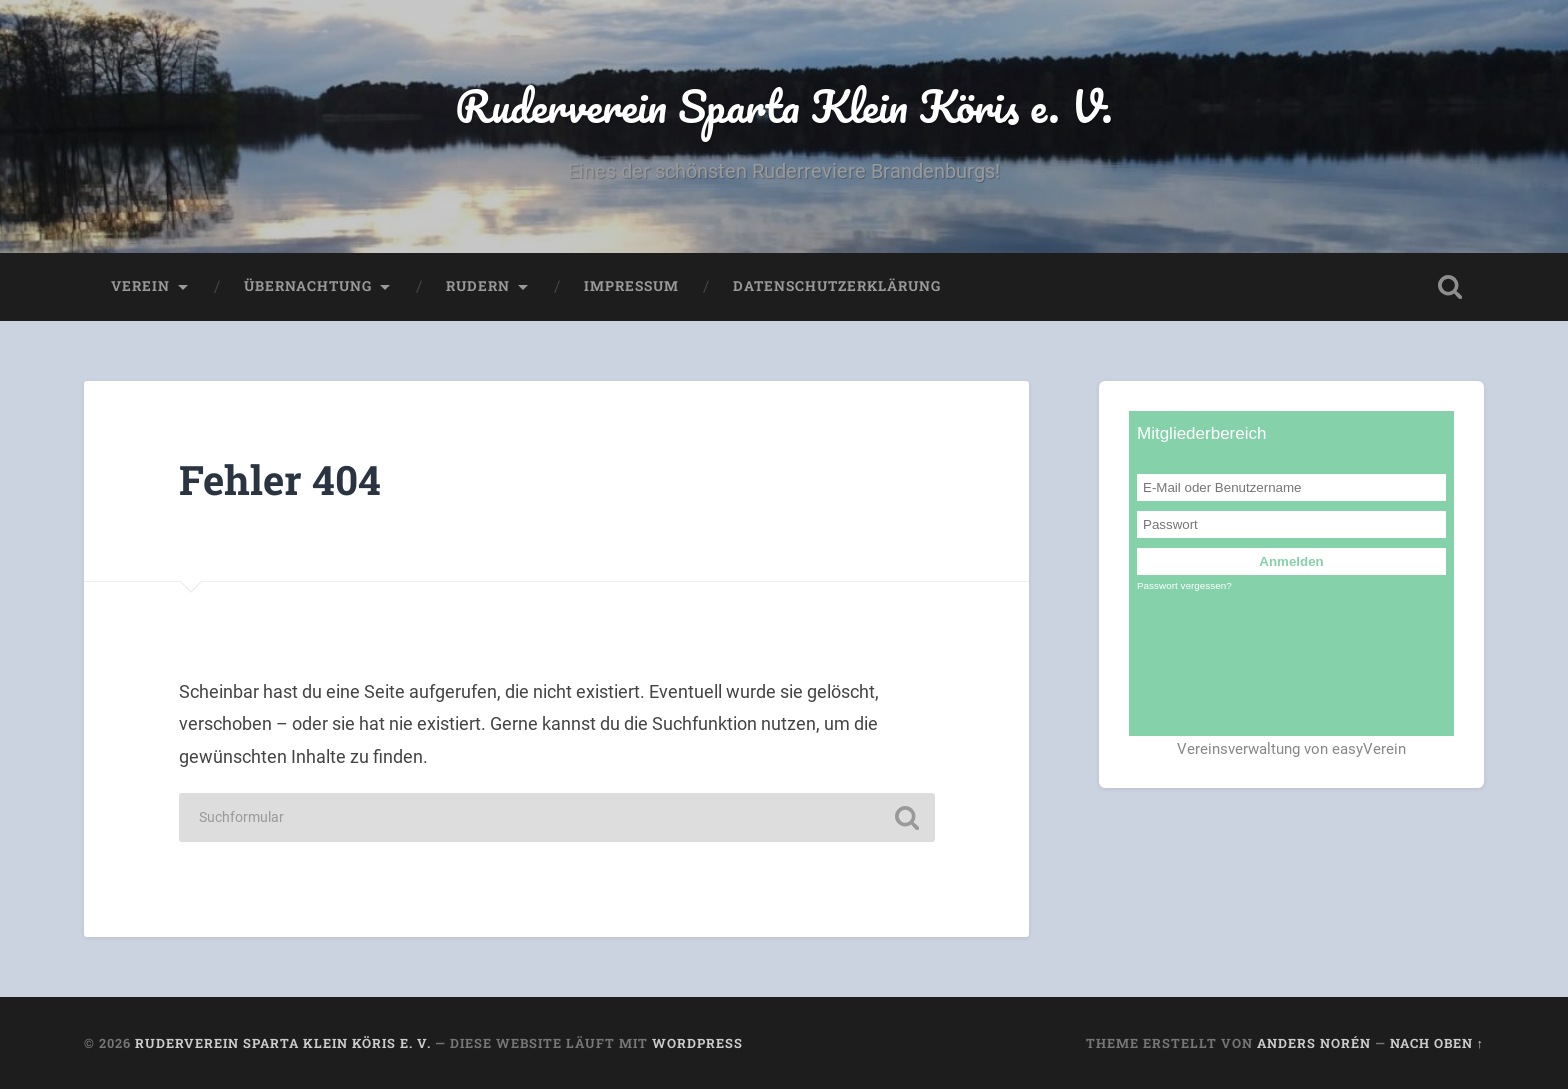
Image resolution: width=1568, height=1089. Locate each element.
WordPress (697, 1043)
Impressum (631, 286)
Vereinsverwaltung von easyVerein (1291, 749)
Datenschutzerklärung (837, 286)
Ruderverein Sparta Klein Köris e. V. (784, 105)
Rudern (478, 286)
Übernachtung (308, 286)
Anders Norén (1314, 1043)
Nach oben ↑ (1437, 1043)
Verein (140, 286)
